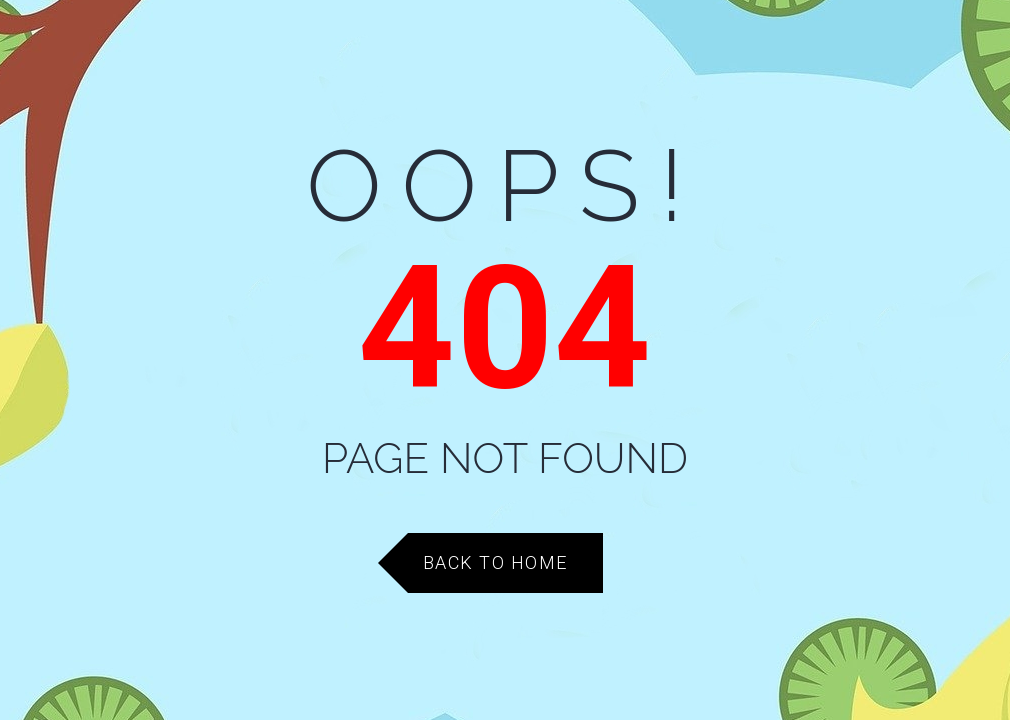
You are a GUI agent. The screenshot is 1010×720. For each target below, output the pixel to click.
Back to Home (495, 562)
